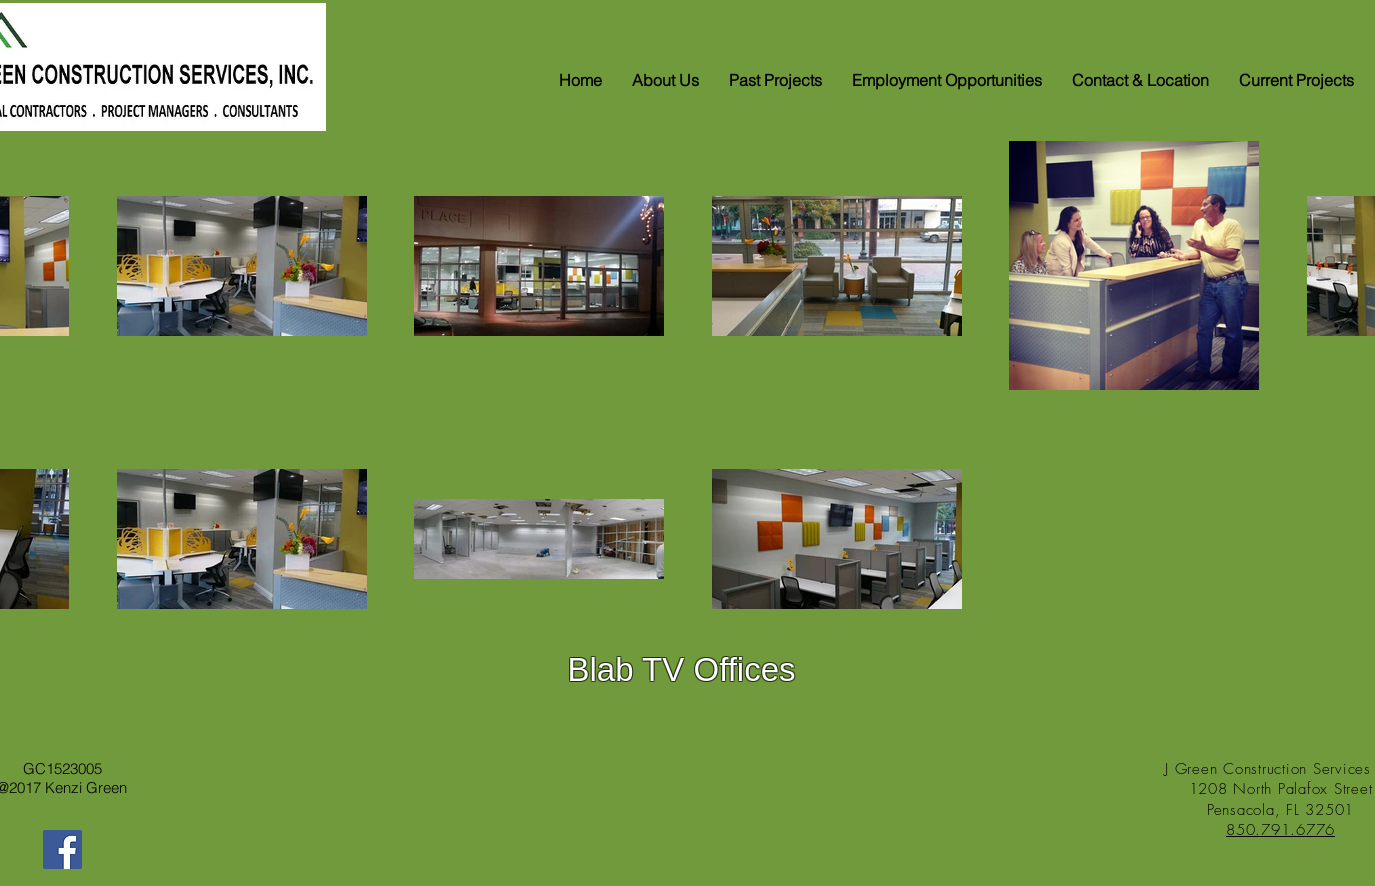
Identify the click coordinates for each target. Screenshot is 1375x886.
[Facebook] (62, 849)
